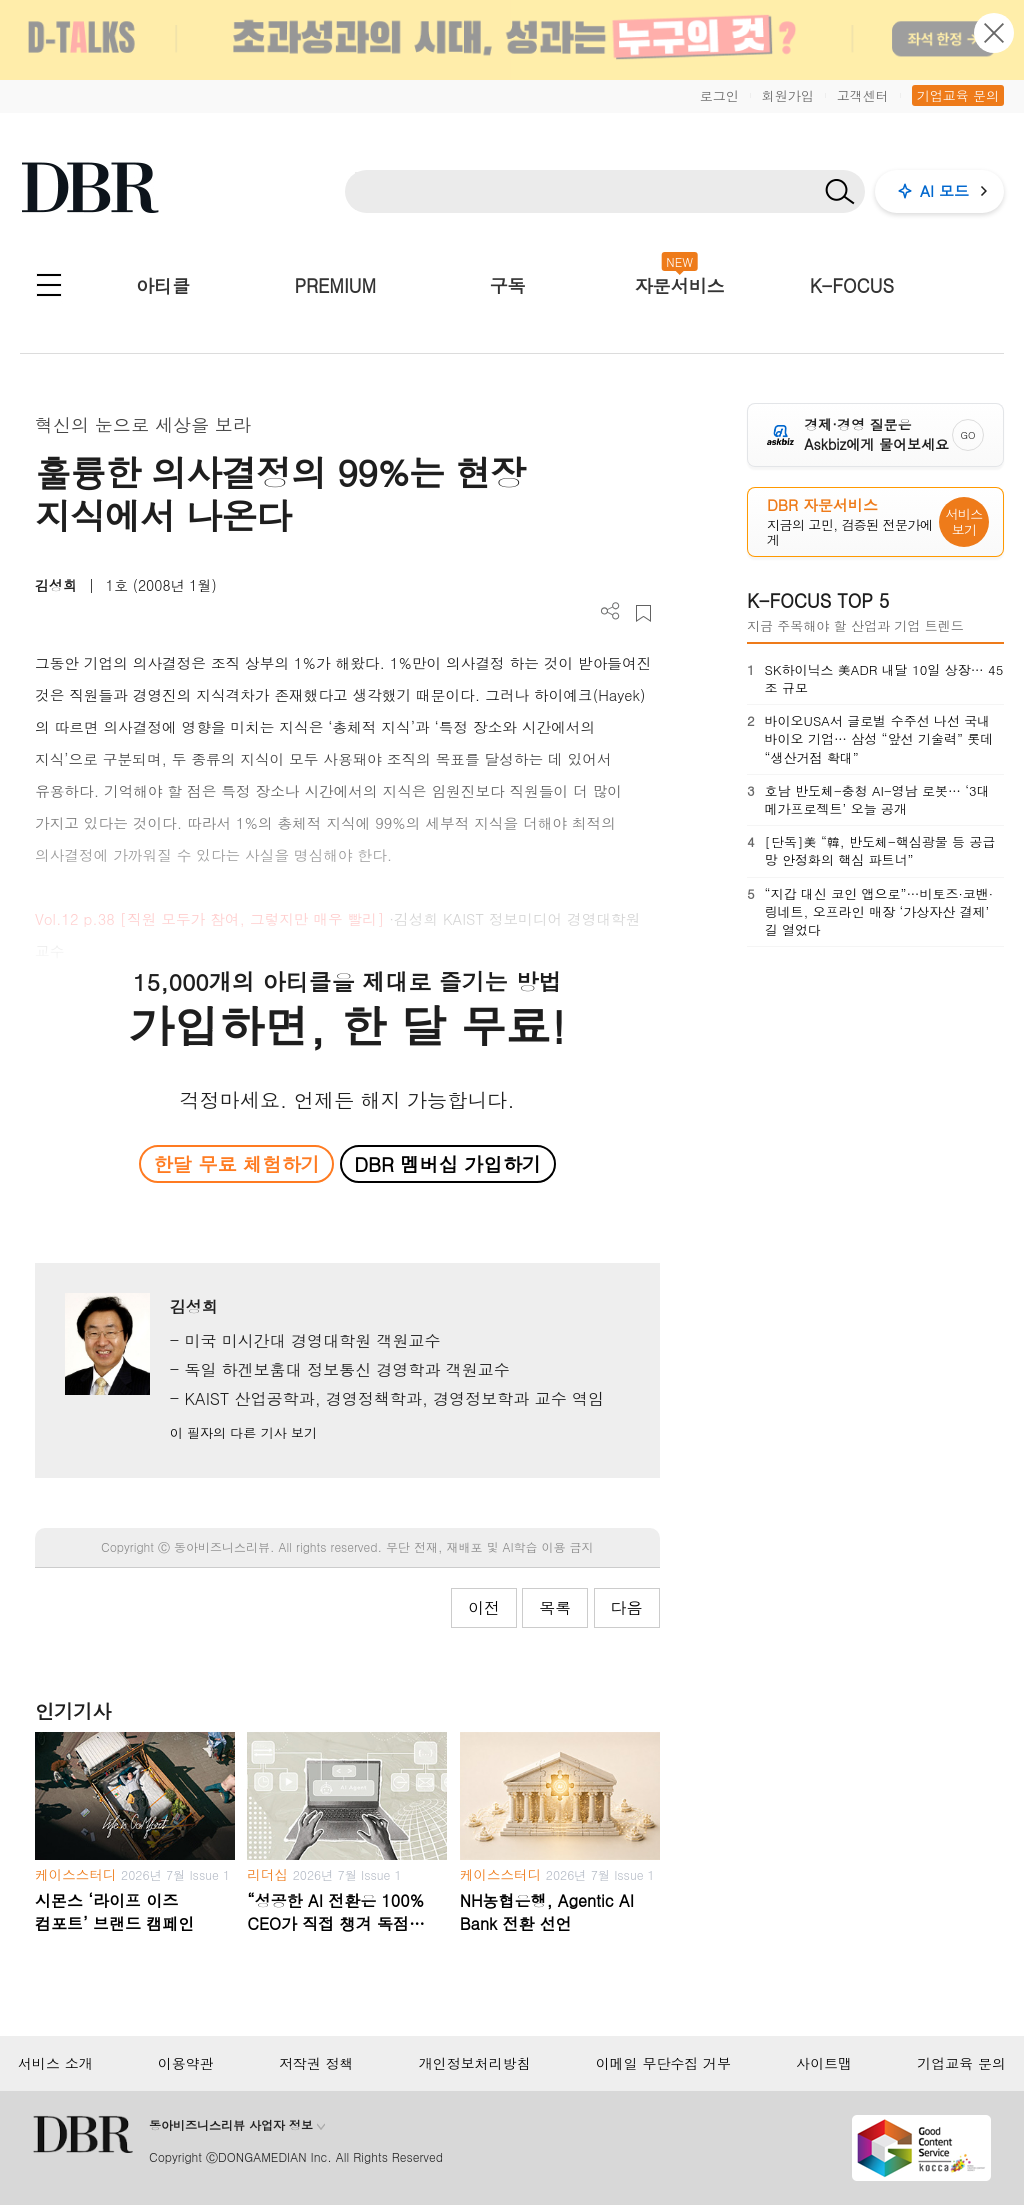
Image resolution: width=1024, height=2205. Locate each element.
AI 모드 (944, 190)
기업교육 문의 (958, 95)
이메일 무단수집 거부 (663, 2063)
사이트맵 (824, 2063)
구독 (507, 285)
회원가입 (788, 95)
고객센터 (863, 95)
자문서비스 (680, 285)
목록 (555, 1607)
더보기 (610, 611)
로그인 (719, 95)
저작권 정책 (316, 2063)
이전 (484, 1607)
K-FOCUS (852, 285)
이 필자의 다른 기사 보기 (243, 1432)
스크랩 (643, 613)
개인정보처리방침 (475, 2063)
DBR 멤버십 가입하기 (447, 1163)
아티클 (163, 285)
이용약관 (186, 2063)
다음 (627, 1607)
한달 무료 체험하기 (237, 1163)
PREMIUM (335, 285)
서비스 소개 (55, 2063)
